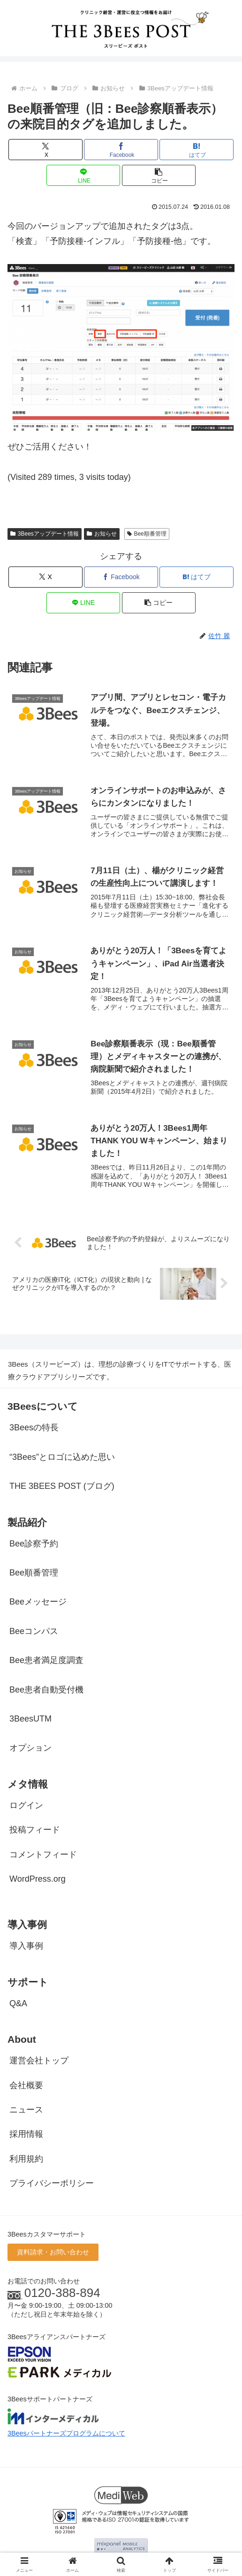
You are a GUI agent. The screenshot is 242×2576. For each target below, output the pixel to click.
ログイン (26, 1806)
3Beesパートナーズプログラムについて (66, 2434)
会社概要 (26, 2086)
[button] (159, 175)
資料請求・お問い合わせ (53, 2253)
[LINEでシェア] (83, 175)
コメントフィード (43, 1856)
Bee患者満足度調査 (46, 1662)
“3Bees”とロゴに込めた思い (62, 1458)
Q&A (18, 2004)
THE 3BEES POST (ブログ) (61, 1487)
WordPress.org (37, 1880)
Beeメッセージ (38, 1603)
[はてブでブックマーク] (196, 149)
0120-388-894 (62, 2295)
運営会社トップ (38, 2062)
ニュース (26, 2111)
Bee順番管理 (146, 533)
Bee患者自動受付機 (46, 1691)
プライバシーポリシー (51, 2185)
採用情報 (26, 2136)
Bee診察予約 (33, 1545)
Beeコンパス (33, 1632)
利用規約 (26, 2160)
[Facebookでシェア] (121, 149)
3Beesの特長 (34, 1429)
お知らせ (102, 533)
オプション (30, 1749)
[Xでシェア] (45, 149)
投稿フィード (34, 1831)
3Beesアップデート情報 (44, 533)
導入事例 (26, 1947)
